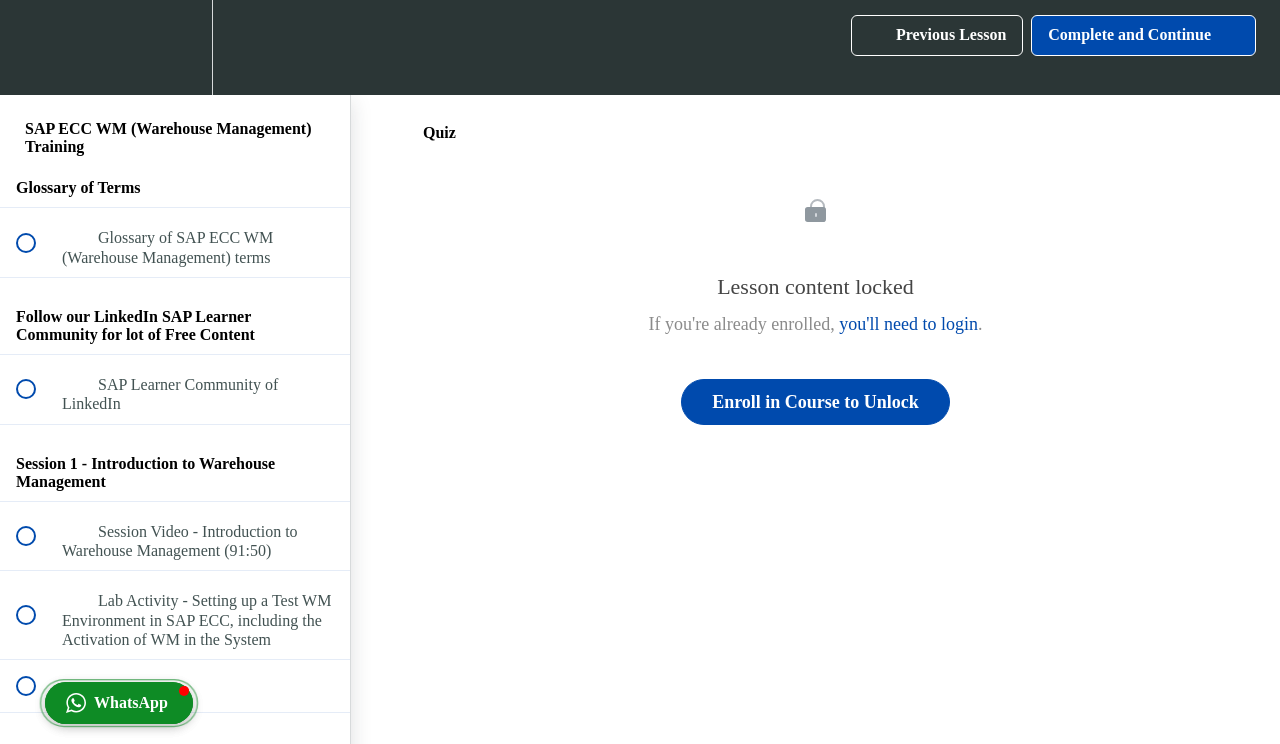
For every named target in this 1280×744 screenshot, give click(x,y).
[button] (37, 47)
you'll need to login (908, 324)
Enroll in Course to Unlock (815, 402)
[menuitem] (175, 47)
